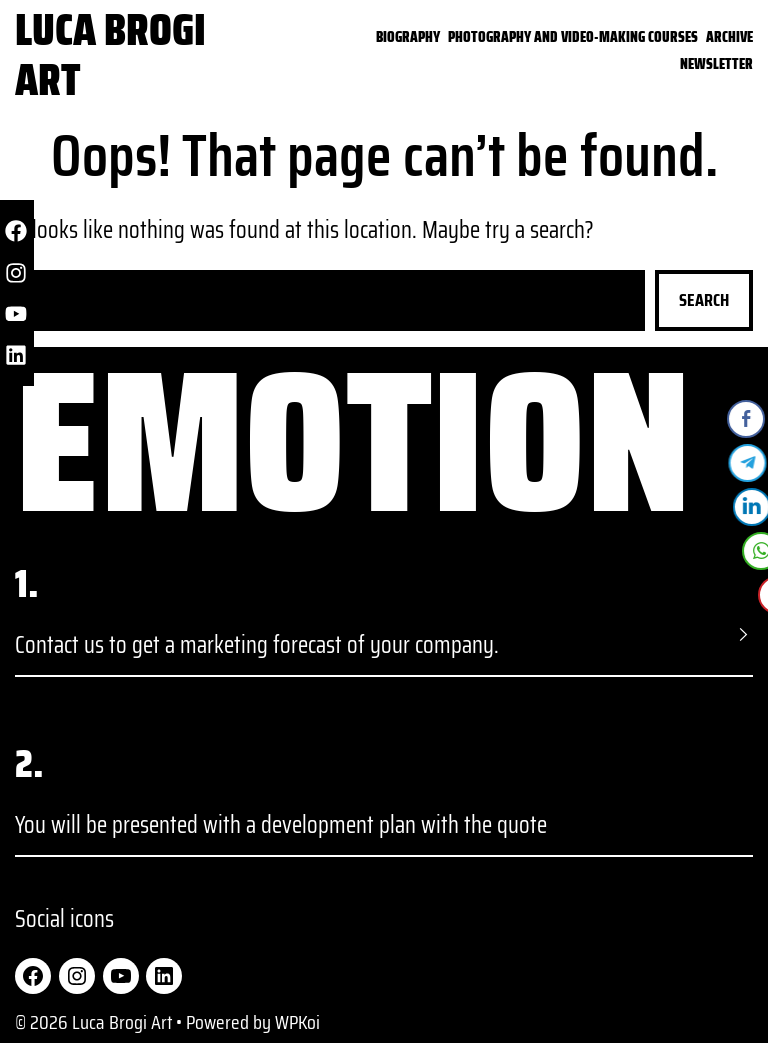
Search (704, 300)
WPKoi (297, 1022)
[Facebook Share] (747, 419)
